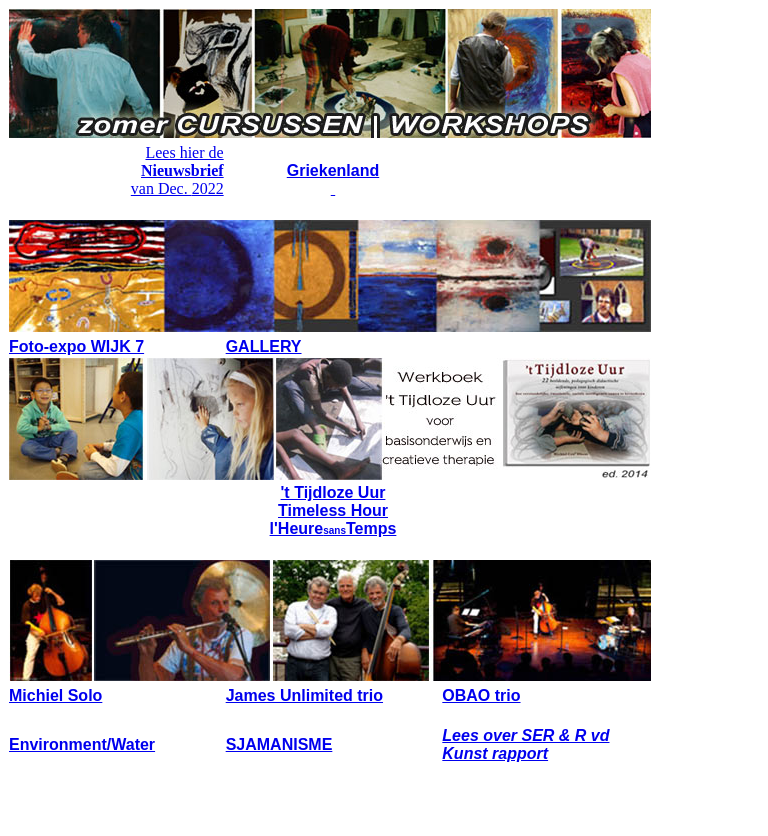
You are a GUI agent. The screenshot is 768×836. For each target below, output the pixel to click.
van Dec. (161, 188)
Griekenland (333, 170)
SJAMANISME (279, 744)
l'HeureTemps (333, 528)
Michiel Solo (55, 695)
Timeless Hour (333, 510)
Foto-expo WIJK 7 (76, 346)
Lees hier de (184, 152)
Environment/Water (82, 744)
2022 (208, 188)
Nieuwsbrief (182, 170)
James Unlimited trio (304, 695)
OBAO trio (481, 695)
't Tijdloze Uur (333, 492)
